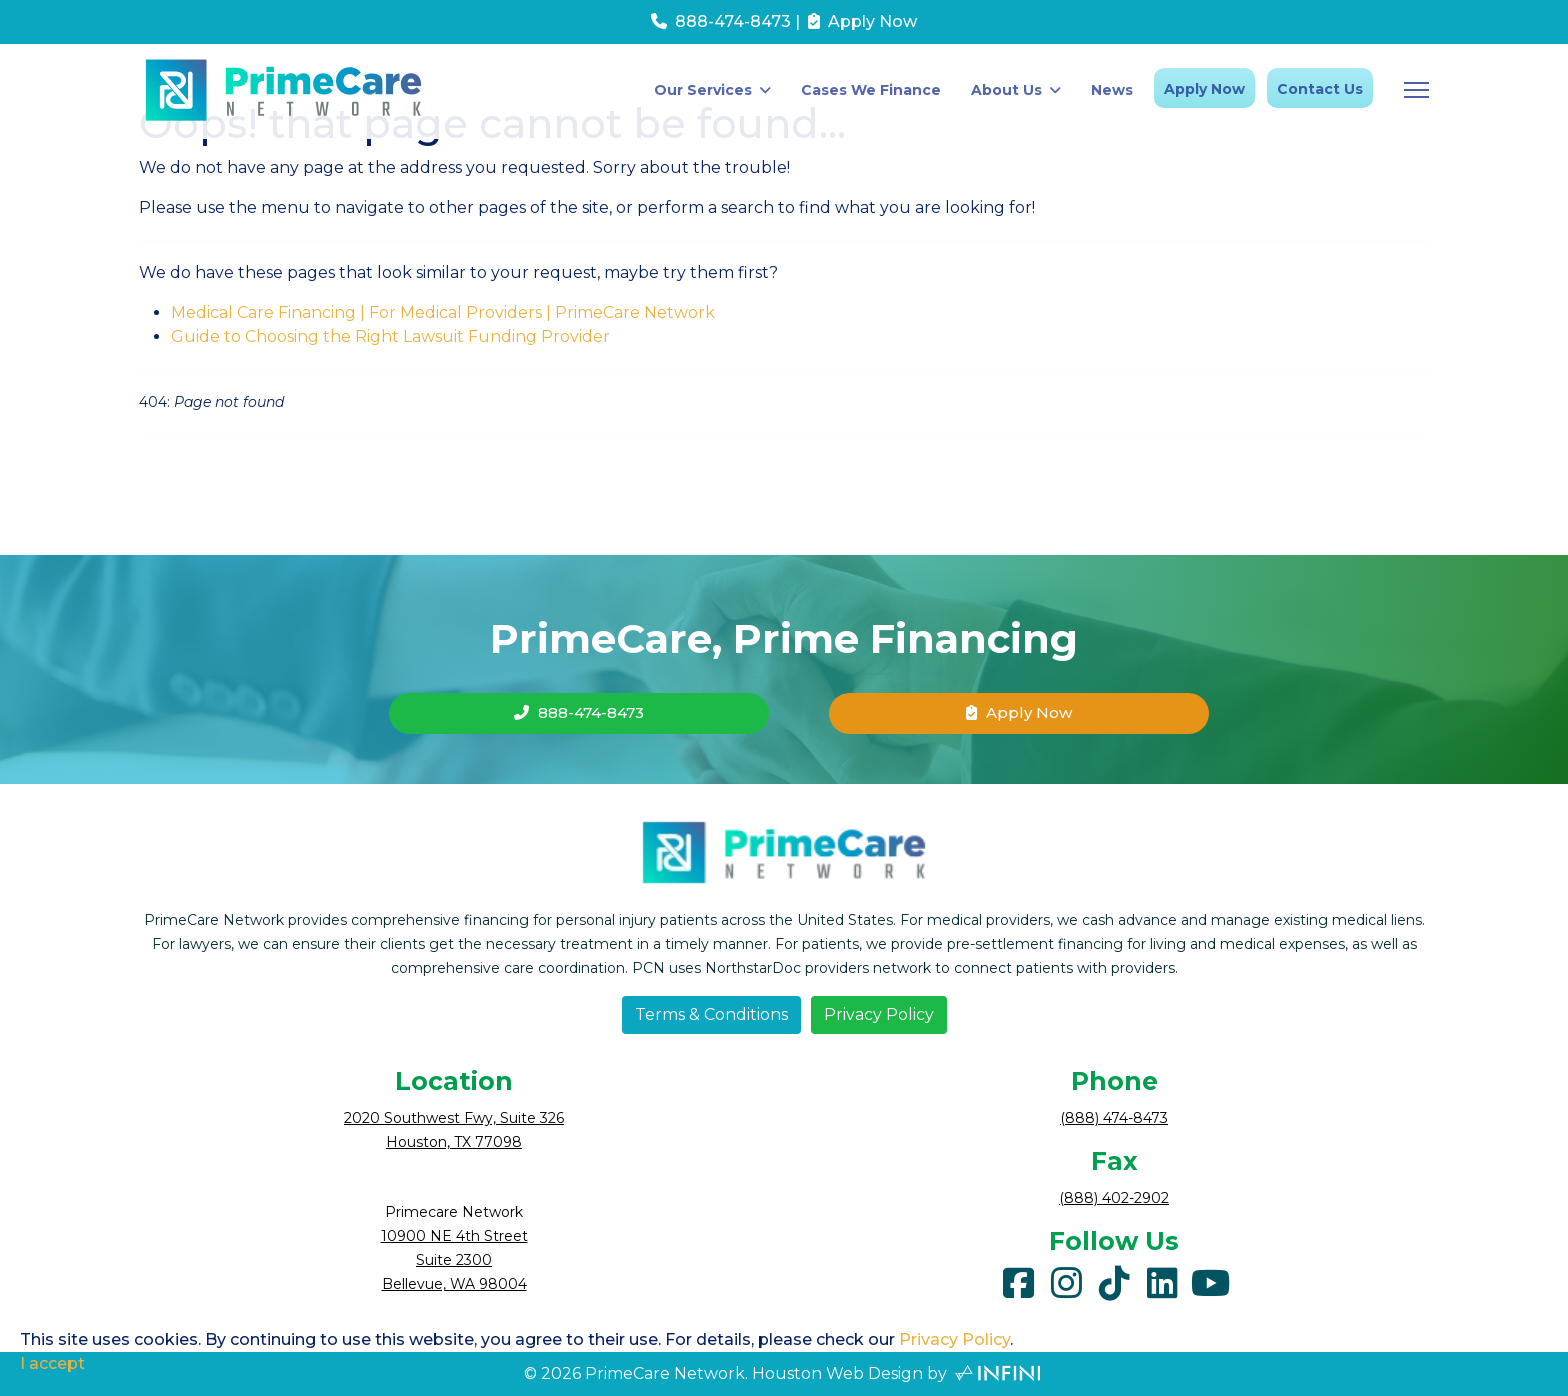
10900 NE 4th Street (454, 1236)
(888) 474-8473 (1114, 1118)
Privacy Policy (879, 1014)
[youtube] (1210, 1278)
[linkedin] (1162, 1278)
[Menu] (1416, 90)
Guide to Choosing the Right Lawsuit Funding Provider (390, 336)
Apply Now (1204, 89)
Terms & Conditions (711, 1014)
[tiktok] (1114, 1278)
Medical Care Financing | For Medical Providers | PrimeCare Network (443, 312)
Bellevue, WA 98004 (454, 1284)
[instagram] (1066, 1278)
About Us (1006, 90)
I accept (52, 1363)
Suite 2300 (454, 1260)
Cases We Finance (871, 90)
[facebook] (1018, 1278)
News (1112, 90)
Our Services (703, 90)
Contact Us (1320, 89)
